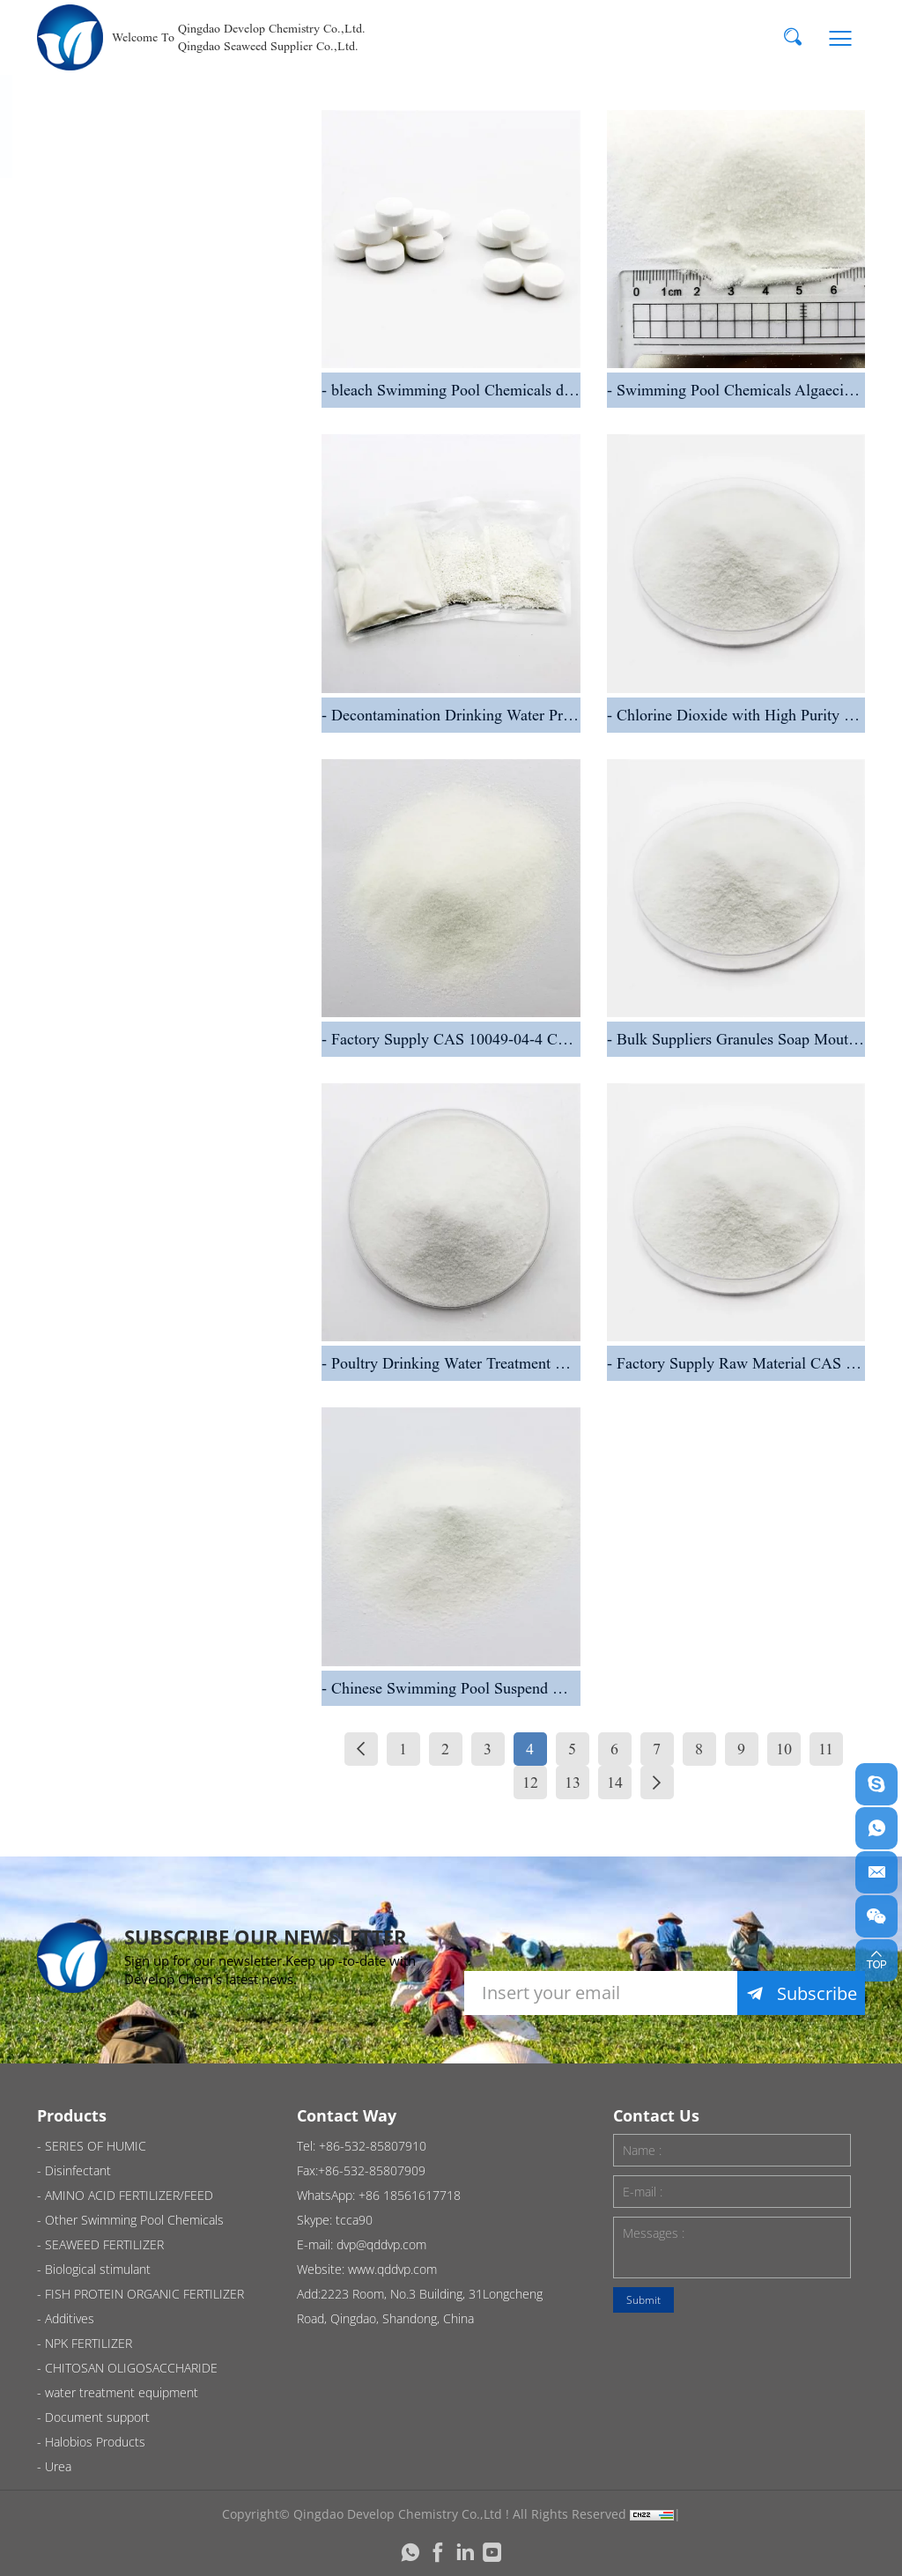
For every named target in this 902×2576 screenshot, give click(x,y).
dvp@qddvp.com (381, 2244)
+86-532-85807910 (372, 2145)
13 (572, 1782)
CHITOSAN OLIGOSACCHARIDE (162, 1154)
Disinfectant (130, 285)
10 (784, 1749)
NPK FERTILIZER (144, 1073)
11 (825, 1749)
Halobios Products (156, 1397)
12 (530, 1782)
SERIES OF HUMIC (153, 215)
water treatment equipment (147, 1246)
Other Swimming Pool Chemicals (170, 690)
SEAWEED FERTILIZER (167, 772)
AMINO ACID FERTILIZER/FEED (149, 597)
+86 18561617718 (410, 2195)
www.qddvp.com (392, 2269)
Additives (118, 1003)
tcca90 (354, 2219)
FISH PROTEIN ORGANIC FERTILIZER (180, 922)
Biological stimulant (161, 841)
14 (615, 1782)
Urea (101, 1468)
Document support (158, 1328)
